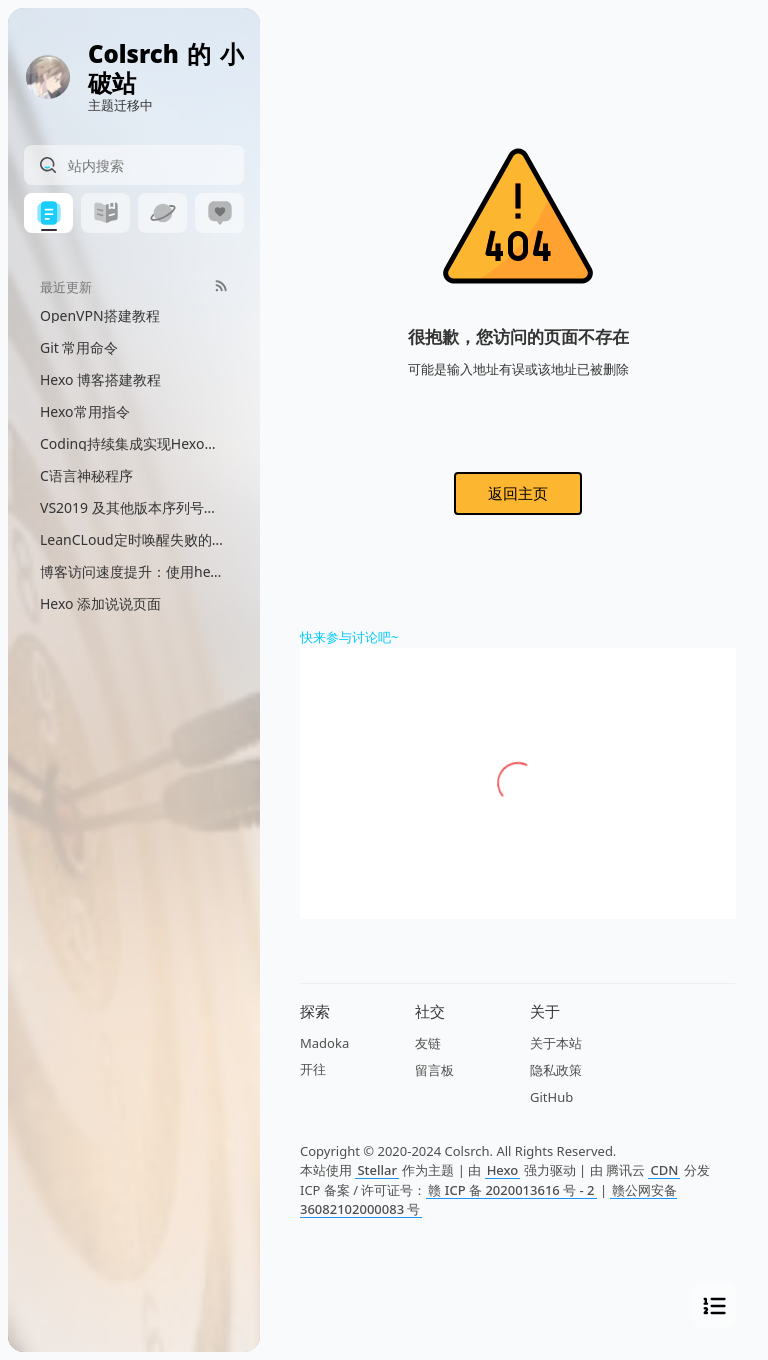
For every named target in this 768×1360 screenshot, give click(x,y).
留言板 (434, 1070)
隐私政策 (556, 1070)
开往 (313, 1069)
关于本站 (556, 1043)
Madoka (324, 1043)
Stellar (377, 1170)
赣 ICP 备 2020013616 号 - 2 (511, 1190)
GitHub (551, 1097)
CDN (664, 1170)
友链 (428, 1043)
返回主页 (518, 493)
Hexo (503, 1170)
